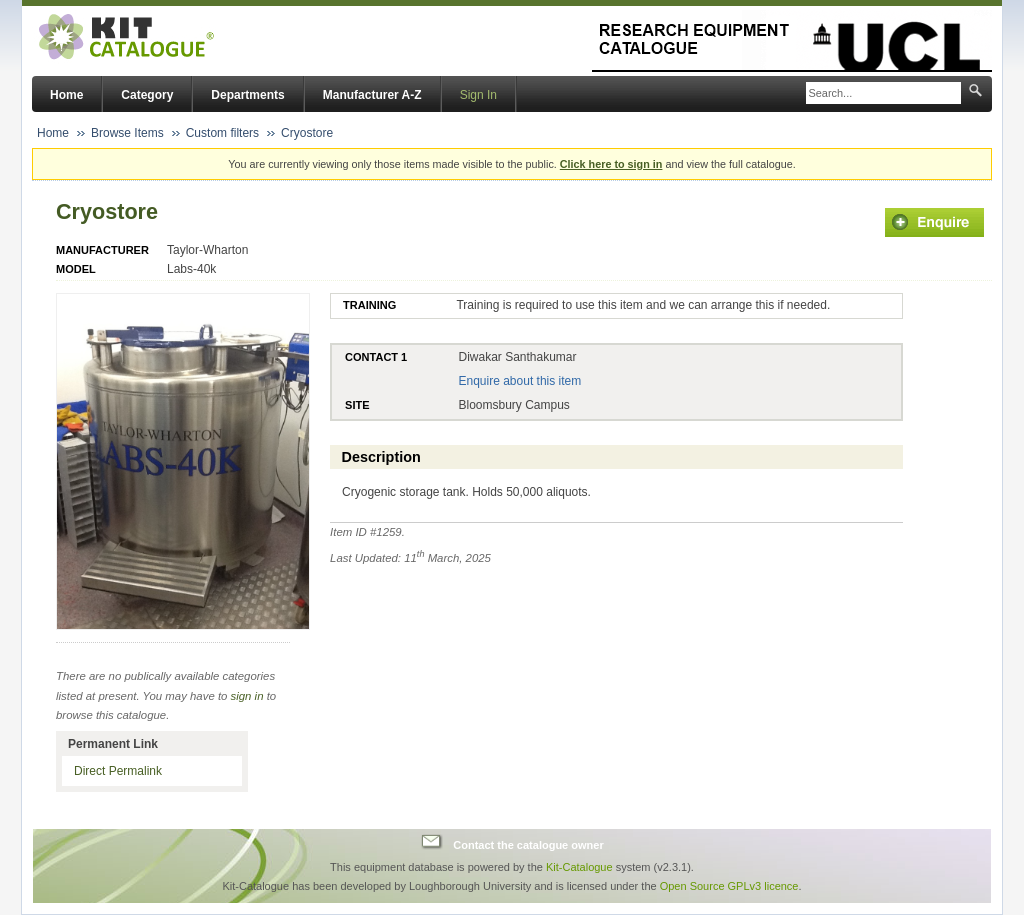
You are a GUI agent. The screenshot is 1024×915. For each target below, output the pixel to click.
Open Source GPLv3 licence (729, 886)
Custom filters (222, 133)
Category (147, 95)
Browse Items (127, 133)
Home (66, 95)
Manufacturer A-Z (372, 95)
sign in (247, 696)
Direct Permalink (118, 771)
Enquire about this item (519, 381)
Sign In (478, 95)
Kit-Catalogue (579, 867)
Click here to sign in (611, 164)
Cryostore (307, 133)
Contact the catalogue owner (528, 844)
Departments (247, 95)
